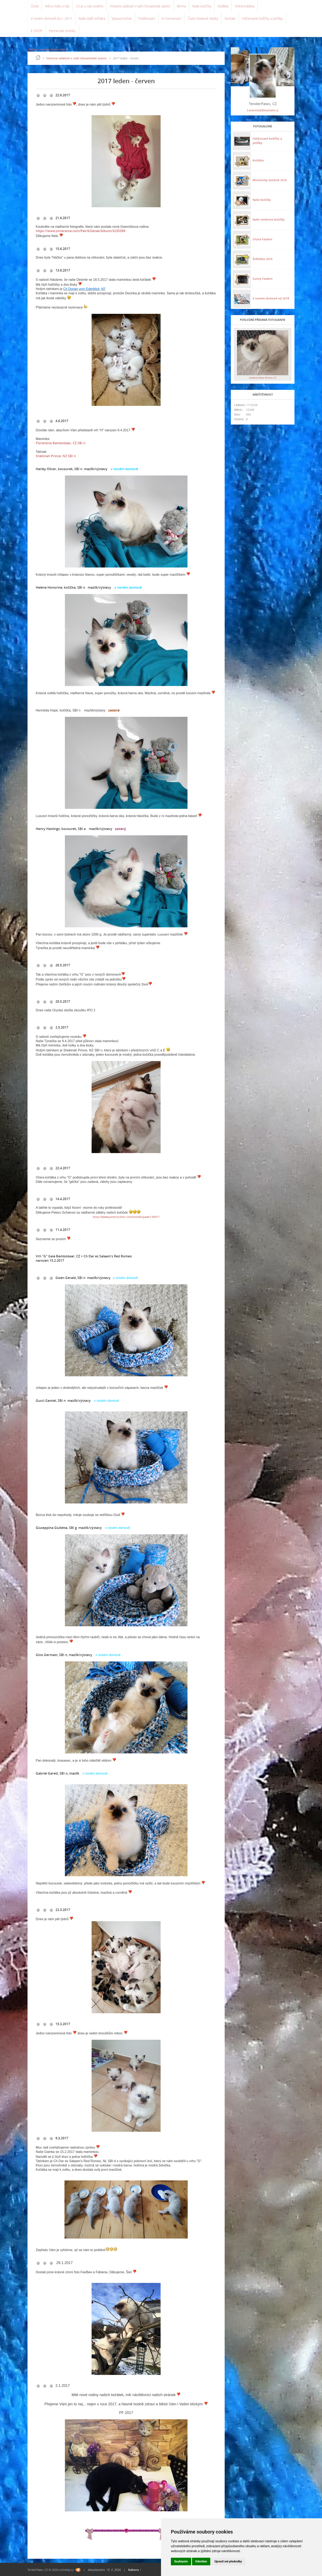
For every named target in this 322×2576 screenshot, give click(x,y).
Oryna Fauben (262, 239)
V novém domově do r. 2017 (51, 18)
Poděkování (146, 18)
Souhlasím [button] (181, 2561)
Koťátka (223, 6)
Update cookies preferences (47, 49)
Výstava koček (122, 18)
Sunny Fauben (263, 279)
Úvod (35, 6)
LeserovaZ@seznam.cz (262, 110)
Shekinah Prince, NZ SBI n (56, 456)
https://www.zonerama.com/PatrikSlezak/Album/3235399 (80, 231)
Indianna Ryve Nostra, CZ (262, 377)
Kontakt (230, 18)
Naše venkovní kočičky (269, 219)
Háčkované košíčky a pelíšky (262, 18)
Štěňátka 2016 (263, 259)
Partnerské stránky (62, 31)
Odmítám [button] (201, 2561)
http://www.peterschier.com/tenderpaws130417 (126, 1217)
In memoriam (171, 18)
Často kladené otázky (203, 18)
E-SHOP (36, 31)
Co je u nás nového (89, 6)
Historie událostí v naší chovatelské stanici (140, 6)
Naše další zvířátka (91, 18)
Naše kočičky (201, 6)
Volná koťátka (244, 6)
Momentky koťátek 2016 (270, 180)
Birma (181, 6)
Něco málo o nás (57, 6)
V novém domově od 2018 (271, 298)
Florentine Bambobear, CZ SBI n (60, 443)
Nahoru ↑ (134, 2570)
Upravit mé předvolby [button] (228, 2561)
